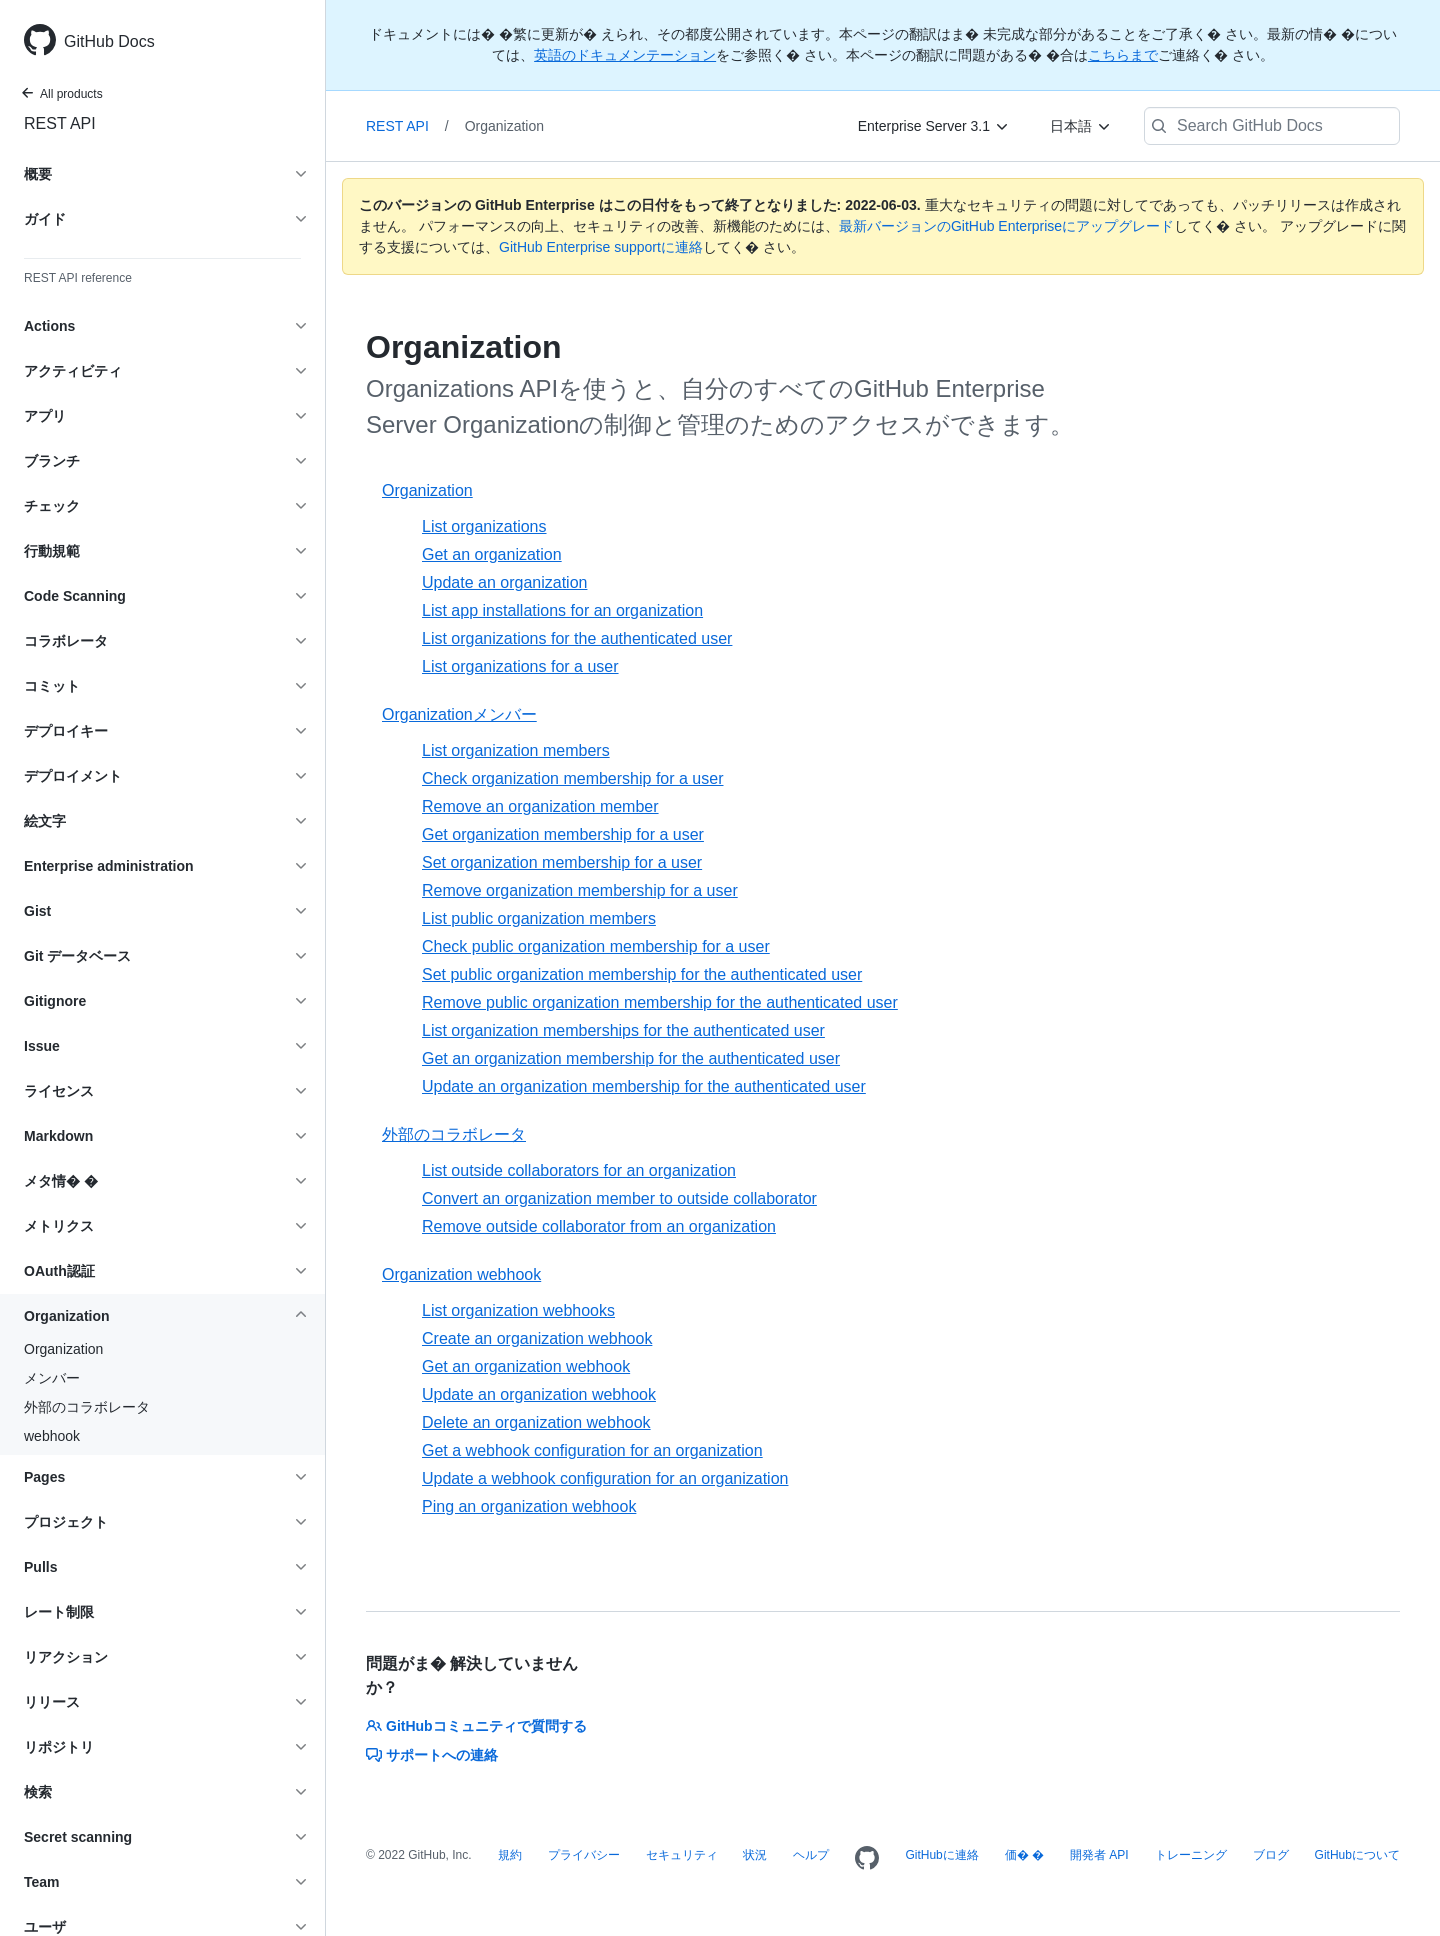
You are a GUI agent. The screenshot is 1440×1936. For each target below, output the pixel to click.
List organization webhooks (518, 1310)
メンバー (52, 1378)
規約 (510, 1855)
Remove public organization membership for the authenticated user (660, 1002)
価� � (1024, 1855)
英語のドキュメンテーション (625, 55)
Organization (63, 1349)
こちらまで (1123, 55)
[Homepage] (867, 1859)
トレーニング (1191, 1855)
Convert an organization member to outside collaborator (619, 1198)
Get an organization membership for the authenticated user (631, 1058)
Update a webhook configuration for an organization (605, 1478)
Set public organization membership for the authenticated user (642, 974)
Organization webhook (461, 1274)
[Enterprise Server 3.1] (934, 126)
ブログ (1271, 1855)
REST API (60, 123)
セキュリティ (682, 1855)
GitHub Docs (109, 41)
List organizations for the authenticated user (577, 638)
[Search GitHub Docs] (1272, 126)
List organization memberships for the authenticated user (623, 1030)
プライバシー (584, 1855)
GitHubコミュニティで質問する (476, 1726)
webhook (52, 1436)
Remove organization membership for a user (580, 890)
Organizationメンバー (459, 714)
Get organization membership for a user (563, 834)
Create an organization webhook (537, 1338)
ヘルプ (811, 1855)
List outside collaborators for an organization (579, 1170)
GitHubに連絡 (941, 1855)
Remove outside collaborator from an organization (599, 1226)
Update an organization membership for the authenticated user (644, 1086)
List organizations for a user (520, 666)
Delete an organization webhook (536, 1422)
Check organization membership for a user (572, 778)
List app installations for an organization (562, 610)
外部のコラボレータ (87, 1407)
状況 (755, 1855)
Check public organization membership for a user (596, 946)
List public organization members (539, 918)
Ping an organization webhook (529, 1506)
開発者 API (1099, 1855)
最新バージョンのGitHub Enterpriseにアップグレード (1006, 226)
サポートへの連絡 (432, 1755)
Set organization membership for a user (562, 862)
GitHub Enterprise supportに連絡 (601, 247)
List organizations (484, 526)
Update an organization (504, 582)
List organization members (516, 750)
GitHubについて (1357, 1855)
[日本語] (1081, 126)
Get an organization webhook (526, 1366)
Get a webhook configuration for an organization (592, 1450)
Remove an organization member (540, 806)
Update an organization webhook (539, 1394)
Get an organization (492, 554)
